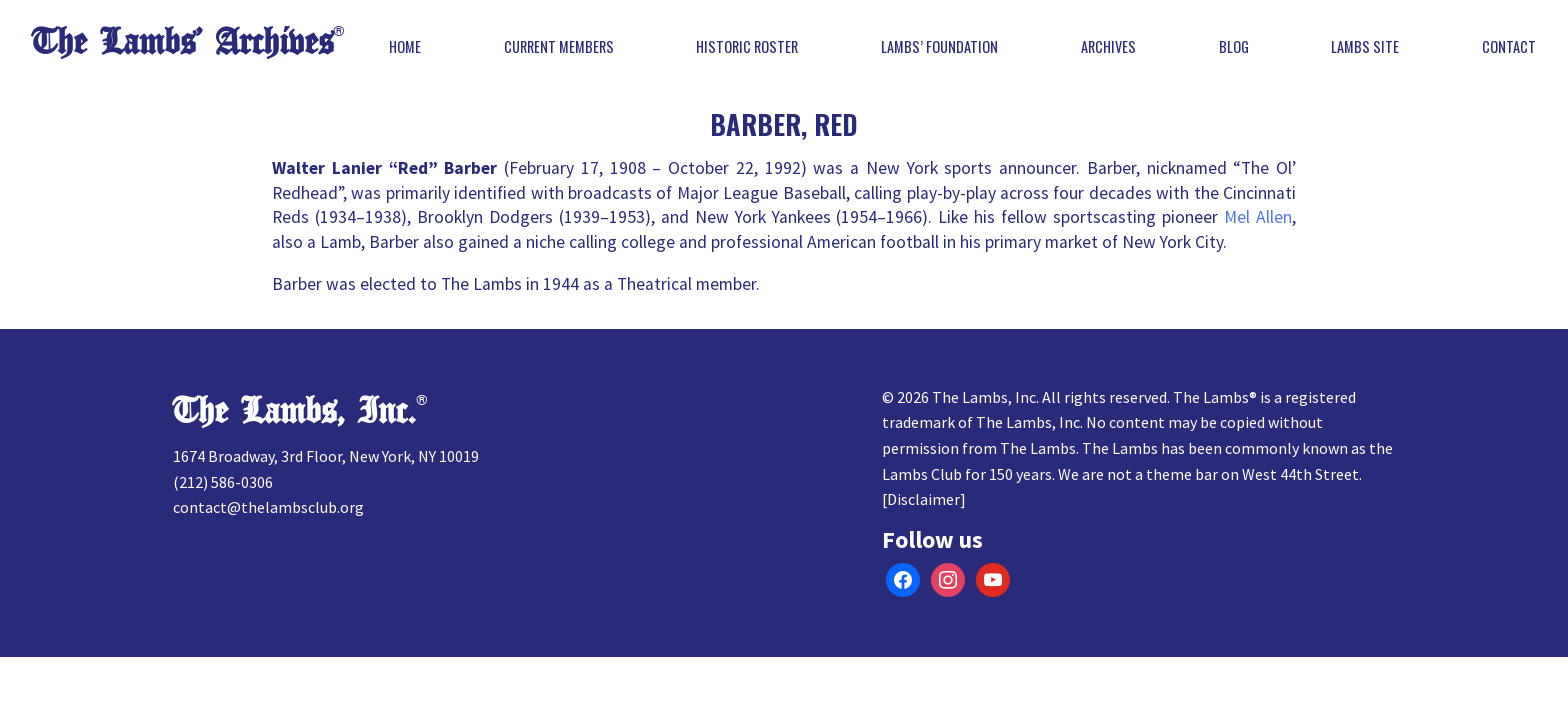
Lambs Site (1365, 47)
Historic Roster (747, 47)
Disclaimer (923, 499)
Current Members (559, 47)
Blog (1234, 47)
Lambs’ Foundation (939, 47)
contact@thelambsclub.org (268, 507)
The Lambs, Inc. (294, 411)
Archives (1108, 47)
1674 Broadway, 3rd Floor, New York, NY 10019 (326, 456)
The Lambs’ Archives (182, 42)
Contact (1509, 47)
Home (405, 47)
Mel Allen (1258, 217)
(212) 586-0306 (223, 482)
